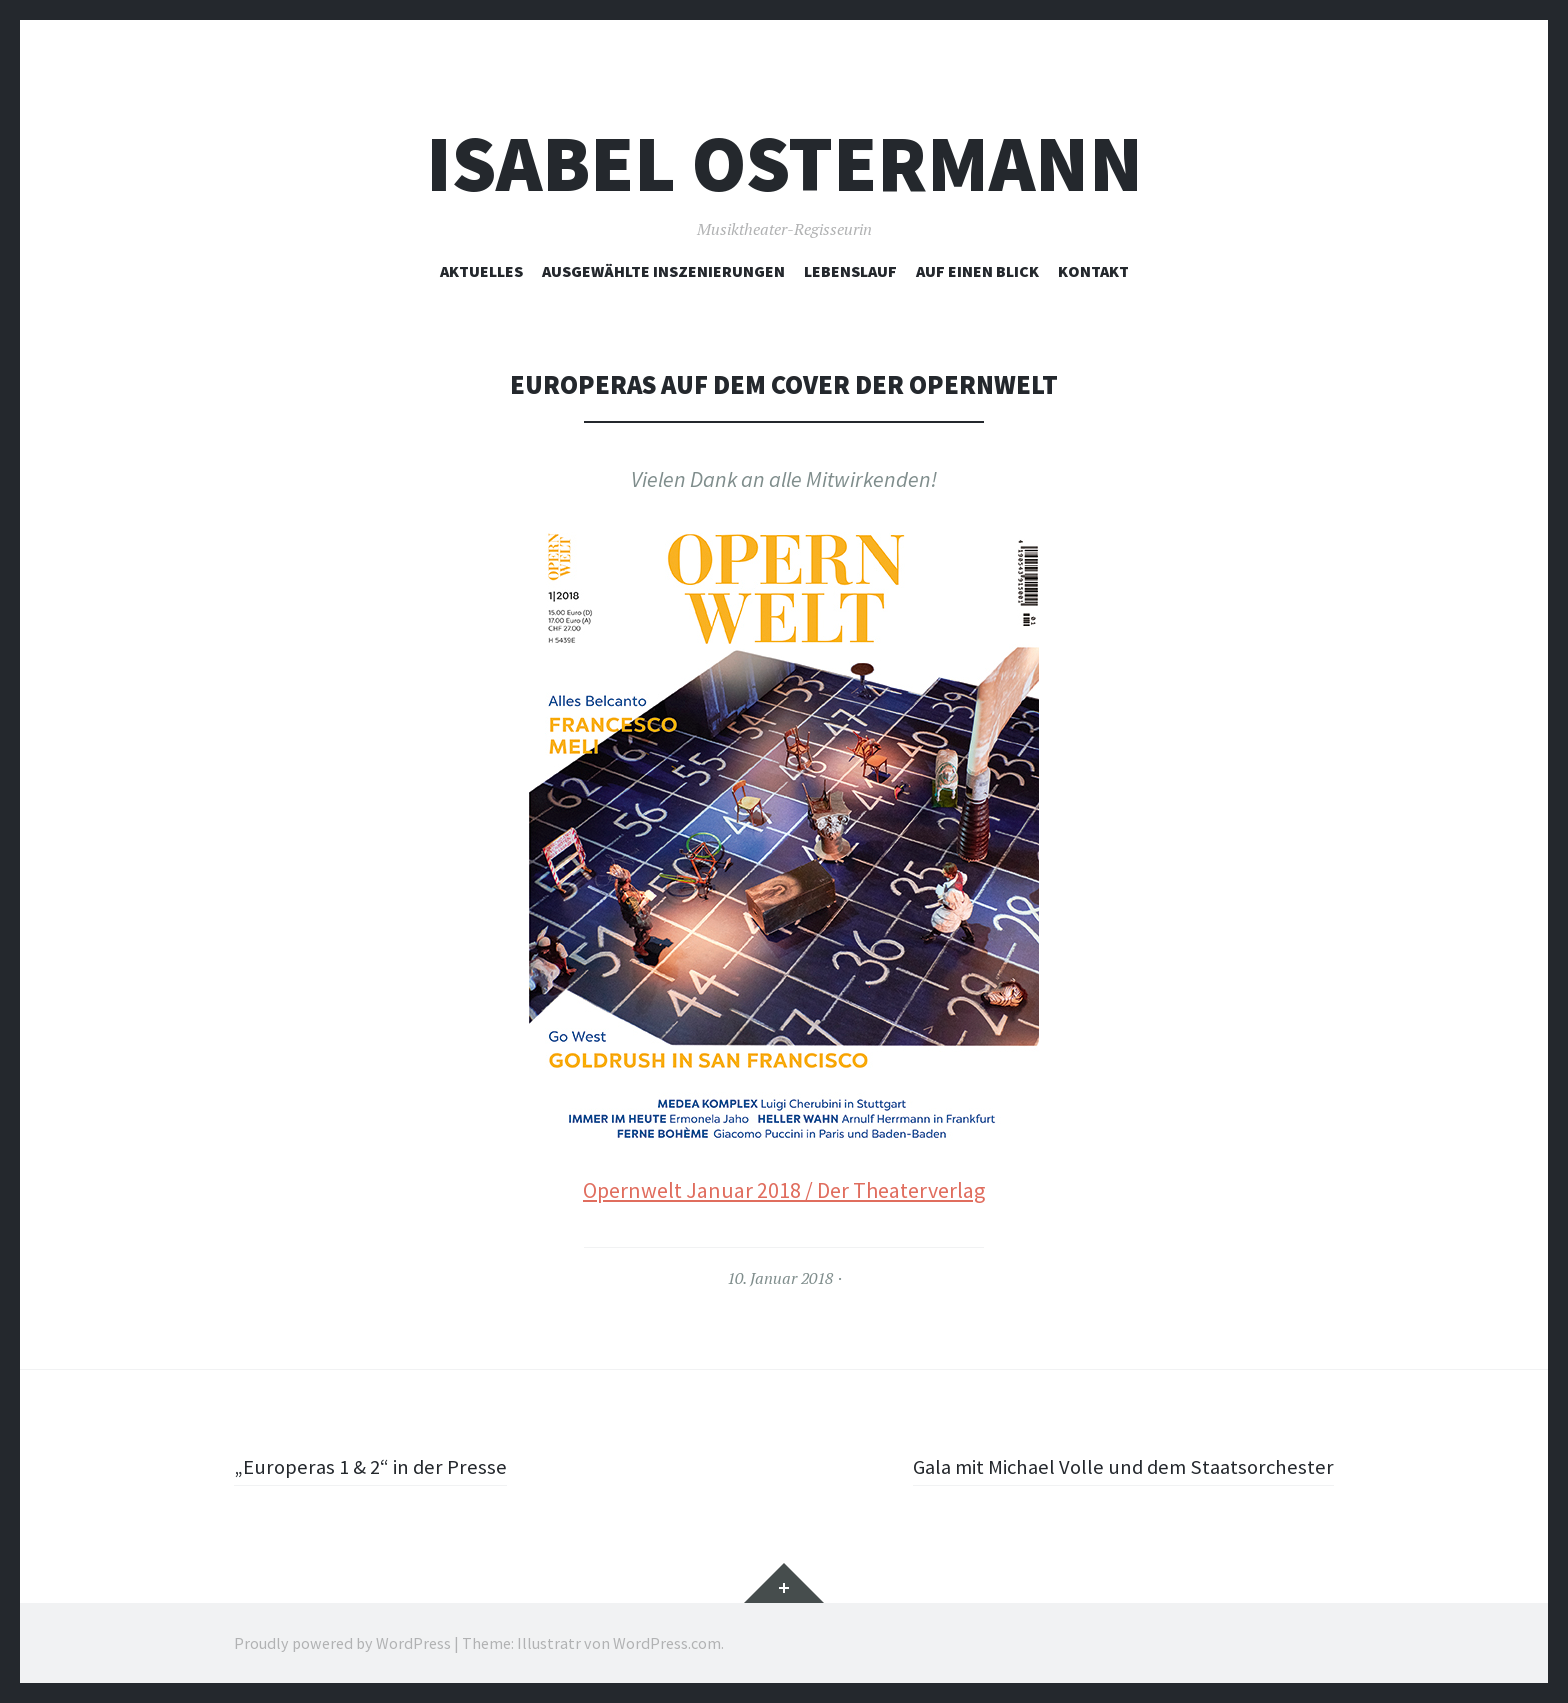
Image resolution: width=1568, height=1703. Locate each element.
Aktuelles (481, 271)
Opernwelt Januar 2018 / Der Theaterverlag (784, 1190)
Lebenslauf (850, 271)
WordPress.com (667, 1643)
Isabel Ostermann (784, 163)
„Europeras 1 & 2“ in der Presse (375, 1466)
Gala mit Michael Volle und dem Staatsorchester (1114, 1466)
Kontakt (1093, 271)
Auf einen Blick (977, 271)
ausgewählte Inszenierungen (663, 271)
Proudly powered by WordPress (342, 1643)
